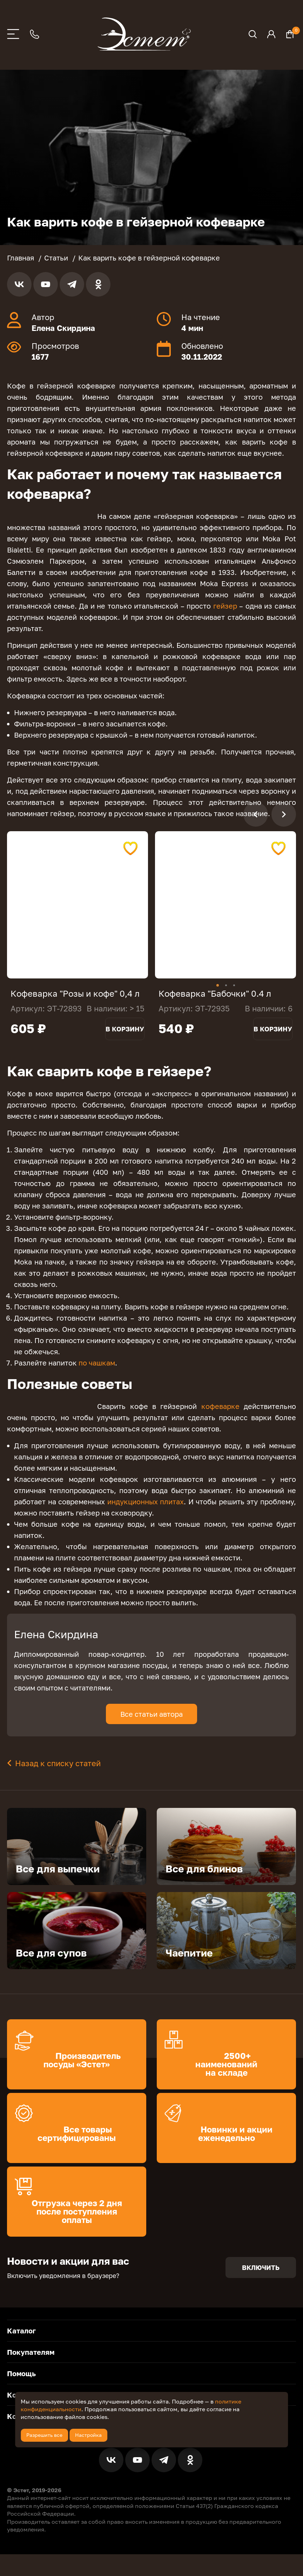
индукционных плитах (145, 1512)
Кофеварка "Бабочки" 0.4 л (215, 993)
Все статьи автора (151, 1724)
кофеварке (220, 1416)
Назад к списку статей (58, 1773)
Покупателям (30, 2363)
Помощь (21, 2384)
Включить (261, 2278)
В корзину (125, 1039)
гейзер (225, 606)
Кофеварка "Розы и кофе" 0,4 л (75, 993)
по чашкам (97, 1373)
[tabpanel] (77, 904)
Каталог (21, 2341)
